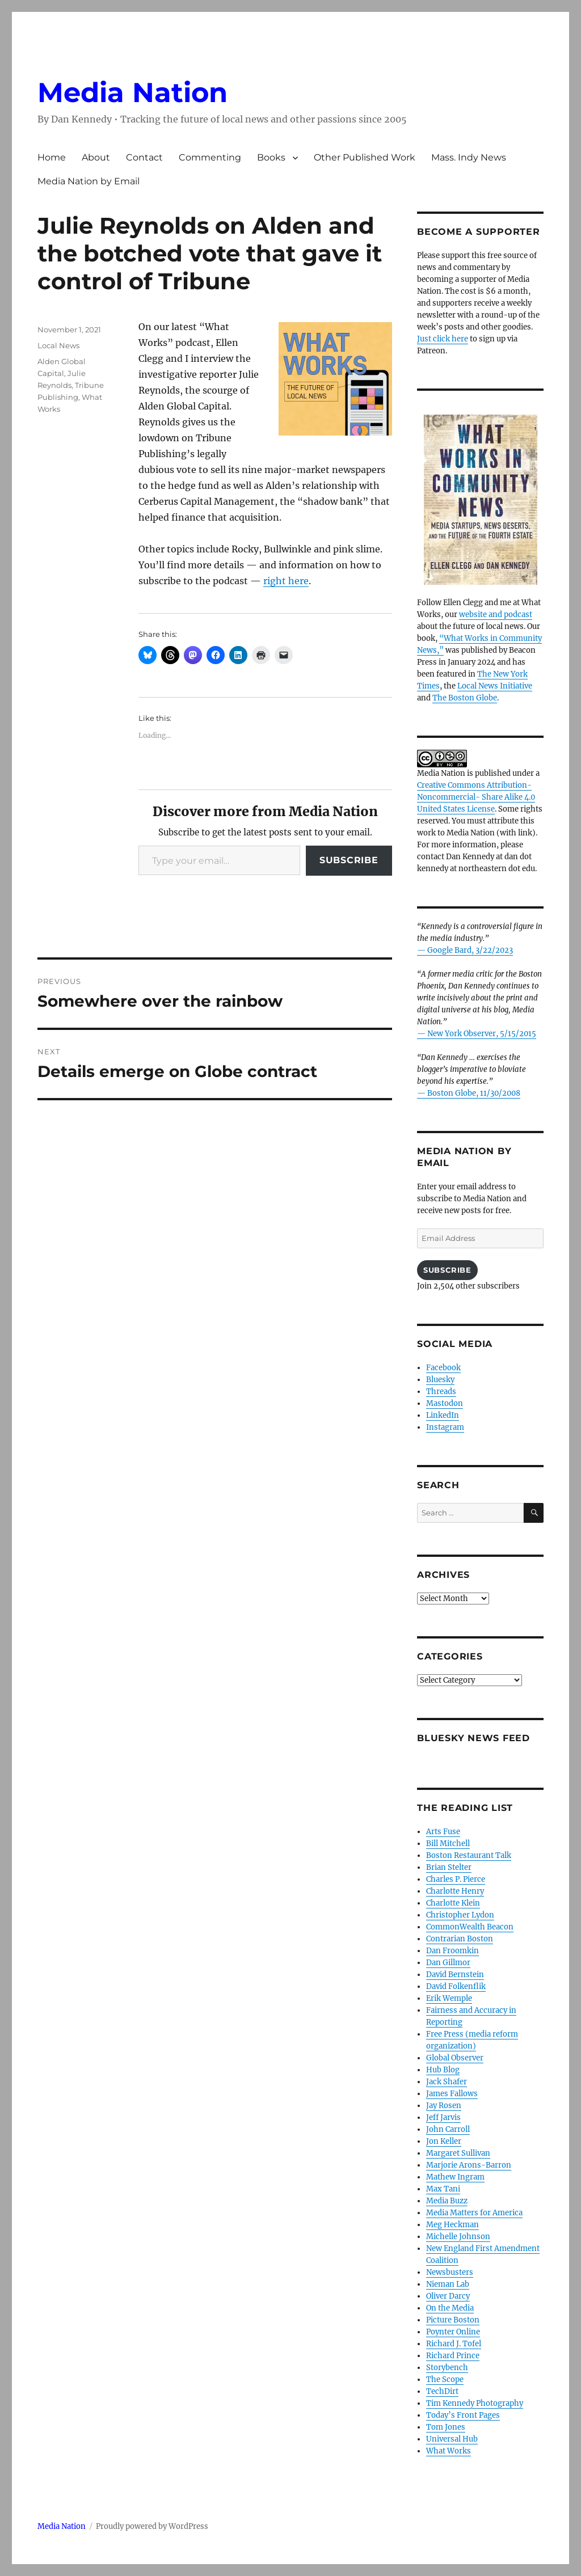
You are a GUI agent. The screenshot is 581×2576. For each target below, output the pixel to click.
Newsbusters (449, 2272)
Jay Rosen (443, 2105)
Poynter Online (453, 2332)
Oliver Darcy (448, 2296)
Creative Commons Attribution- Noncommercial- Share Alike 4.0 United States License (476, 797)
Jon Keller (443, 2141)
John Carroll (448, 2129)
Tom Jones (445, 2427)
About (96, 157)
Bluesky (440, 1379)
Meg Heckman (452, 2224)
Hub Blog (443, 2070)
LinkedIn (442, 1415)
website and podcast (495, 614)
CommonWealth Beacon (469, 1927)
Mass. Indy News (468, 157)
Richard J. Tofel (453, 2344)
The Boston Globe (464, 698)
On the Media (450, 2308)
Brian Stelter (448, 1867)
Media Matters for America (474, 2213)
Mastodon (444, 1403)
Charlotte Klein (453, 1903)
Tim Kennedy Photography (474, 2403)
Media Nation (132, 92)
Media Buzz (447, 2201)
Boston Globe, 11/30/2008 (473, 1093)
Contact (144, 157)
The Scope (445, 2379)
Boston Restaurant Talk (468, 1855)
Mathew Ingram (455, 2177)
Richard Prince (452, 2355)
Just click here (442, 339)
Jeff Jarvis (443, 2117)
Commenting (210, 157)
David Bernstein (455, 1974)
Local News (58, 345)
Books (271, 157)
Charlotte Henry (455, 1891)
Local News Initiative (494, 686)
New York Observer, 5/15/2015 (481, 1033)
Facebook (443, 1368)
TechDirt (442, 2391)
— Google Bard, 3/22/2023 (465, 950)
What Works (448, 2451)
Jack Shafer (446, 2082)
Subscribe (348, 860)
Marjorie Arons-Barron (468, 2165)
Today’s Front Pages (463, 2415)
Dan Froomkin (452, 1951)
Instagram (445, 1427)
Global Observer (454, 2058)
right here (286, 580)
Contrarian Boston (459, 1939)
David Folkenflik (456, 1986)
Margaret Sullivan (458, 2153)
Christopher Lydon (460, 1915)
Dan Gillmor (448, 1962)
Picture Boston (452, 2320)
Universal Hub (452, 2439)
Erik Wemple (449, 1998)
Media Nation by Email (88, 181)
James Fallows (452, 2093)
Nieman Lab (447, 2284)
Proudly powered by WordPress (152, 2526)
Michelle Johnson (458, 2236)
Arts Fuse (443, 1831)
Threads (441, 1391)
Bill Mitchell (448, 1843)
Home (51, 157)
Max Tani (443, 2189)
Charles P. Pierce (455, 1879)
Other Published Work (364, 157)
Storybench (447, 2367)
